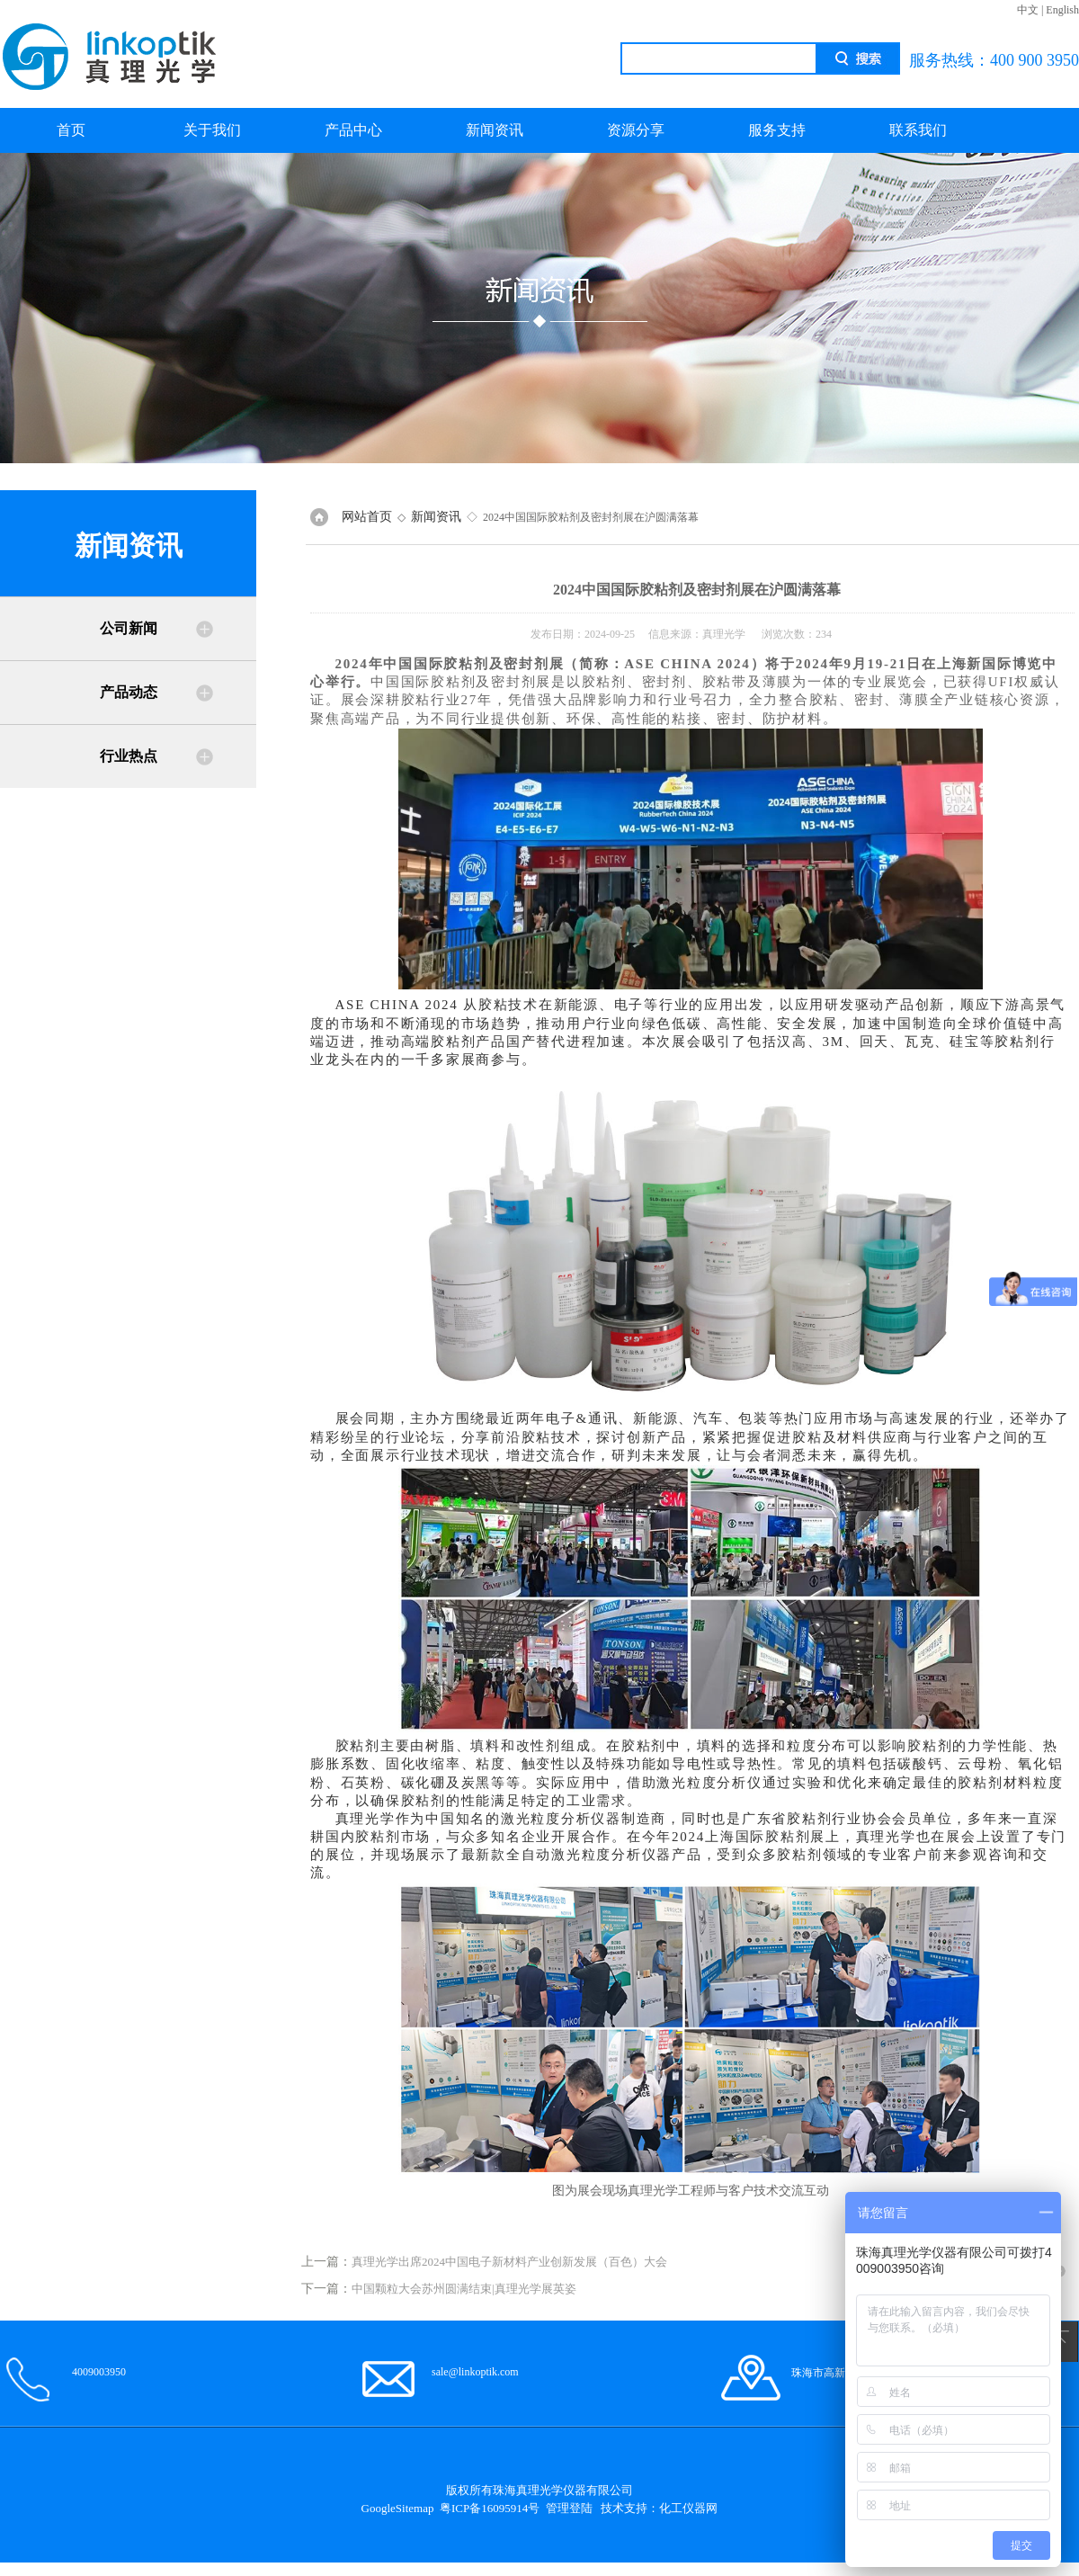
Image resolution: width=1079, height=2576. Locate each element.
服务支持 (777, 130)
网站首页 (367, 516)
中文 (1028, 10)
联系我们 (918, 130)
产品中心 (353, 130)
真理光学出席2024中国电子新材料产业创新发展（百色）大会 (509, 2261)
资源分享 (635, 130)
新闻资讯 (494, 130)
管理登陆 (569, 2508)
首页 (71, 130)
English (1062, 10)
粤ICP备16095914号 (490, 2508)
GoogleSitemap (397, 2508)
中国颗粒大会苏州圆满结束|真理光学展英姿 (464, 2288)
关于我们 (212, 130)
